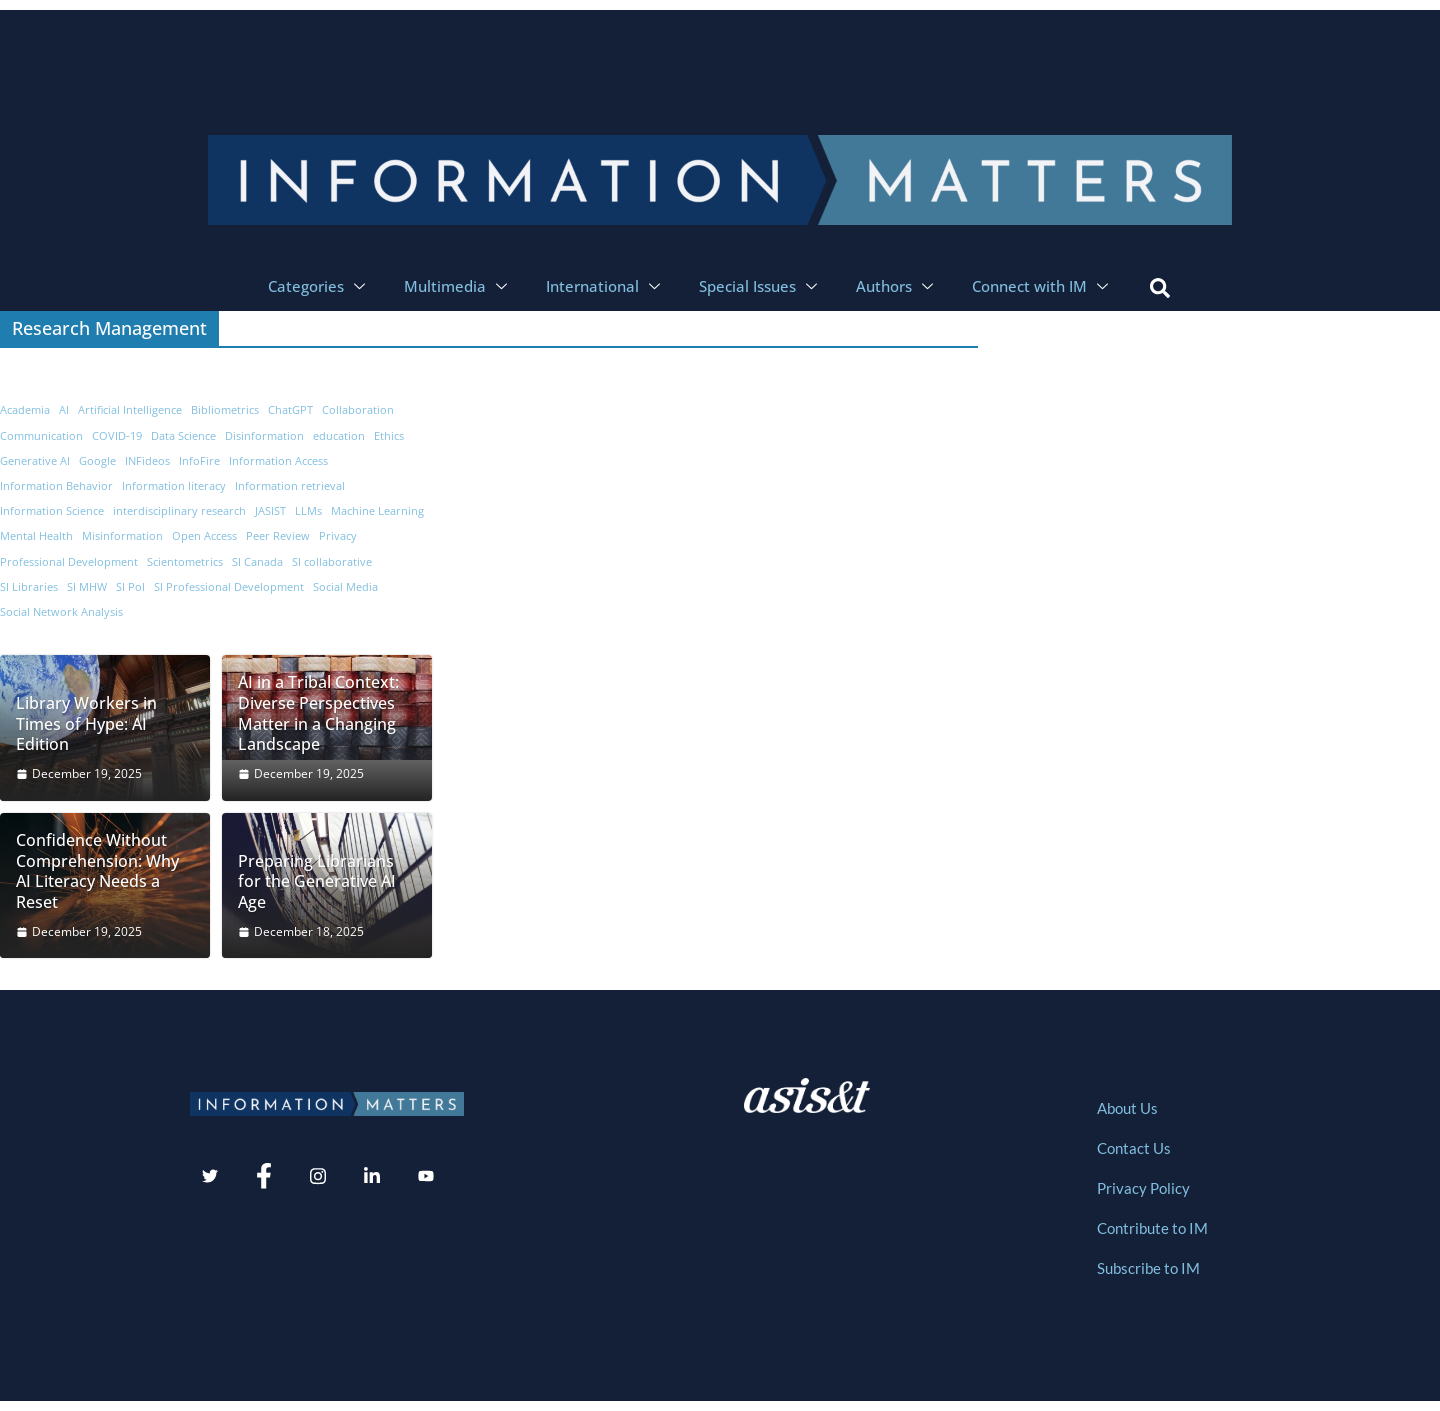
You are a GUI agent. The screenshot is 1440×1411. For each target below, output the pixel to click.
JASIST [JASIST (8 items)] (270, 511)
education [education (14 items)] (339, 436)
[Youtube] (426, 1177)
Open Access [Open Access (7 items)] (204, 536)
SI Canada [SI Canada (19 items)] (257, 562)
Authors (897, 286)
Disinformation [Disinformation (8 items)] (264, 436)
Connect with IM (1042, 286)
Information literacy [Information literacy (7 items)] (174, 486)
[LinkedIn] (372, 1177)
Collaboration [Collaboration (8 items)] (358, 410)
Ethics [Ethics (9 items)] (389, 436)
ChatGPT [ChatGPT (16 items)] (290, 410)
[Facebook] (264, 1177)
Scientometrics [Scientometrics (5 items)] (185, 562)
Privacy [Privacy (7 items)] (338, 536)
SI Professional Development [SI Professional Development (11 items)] (229, 587)
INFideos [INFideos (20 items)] (147, 461)
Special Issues (760, 286)
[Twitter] (210, 1177)
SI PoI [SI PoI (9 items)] (130, 587)
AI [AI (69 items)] (64, 410)
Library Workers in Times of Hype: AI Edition (86, 724)
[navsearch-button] (1160, 286)
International (605, 286)
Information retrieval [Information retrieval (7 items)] (290, 486)
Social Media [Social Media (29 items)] (345, 587)
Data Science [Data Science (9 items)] (183, 436)
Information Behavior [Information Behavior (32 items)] (56, 486)
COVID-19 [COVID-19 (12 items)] (117, 436)
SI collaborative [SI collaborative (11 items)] (332, 562)
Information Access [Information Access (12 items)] (278, 461)
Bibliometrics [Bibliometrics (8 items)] (225, 410)
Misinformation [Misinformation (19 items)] (122, 536)
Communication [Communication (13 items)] (41, 436)
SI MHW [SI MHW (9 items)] (87, 587)
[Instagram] (318, 1177)
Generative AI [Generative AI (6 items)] (35, 461)
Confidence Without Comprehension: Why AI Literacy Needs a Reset (97, 871)
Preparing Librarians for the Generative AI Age (317, 882)
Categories (319, 286)
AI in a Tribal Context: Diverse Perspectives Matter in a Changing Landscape (318, 713)
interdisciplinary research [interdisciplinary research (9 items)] (179, 511)
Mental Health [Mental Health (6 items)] (36, 536)
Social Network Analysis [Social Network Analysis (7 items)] (61, 612)
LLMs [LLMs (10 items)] (308, 511)
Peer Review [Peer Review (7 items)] (278, 536)
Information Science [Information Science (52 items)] (52, 511)
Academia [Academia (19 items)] (25, 410)
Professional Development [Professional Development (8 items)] (69, 562)
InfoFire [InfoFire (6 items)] (199, 461)
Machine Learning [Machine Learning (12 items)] (377, 511)
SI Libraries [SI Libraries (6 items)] (29, 587)
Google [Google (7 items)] (97, 461)
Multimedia (458, 286)
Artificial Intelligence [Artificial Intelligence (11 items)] (130, 410)
